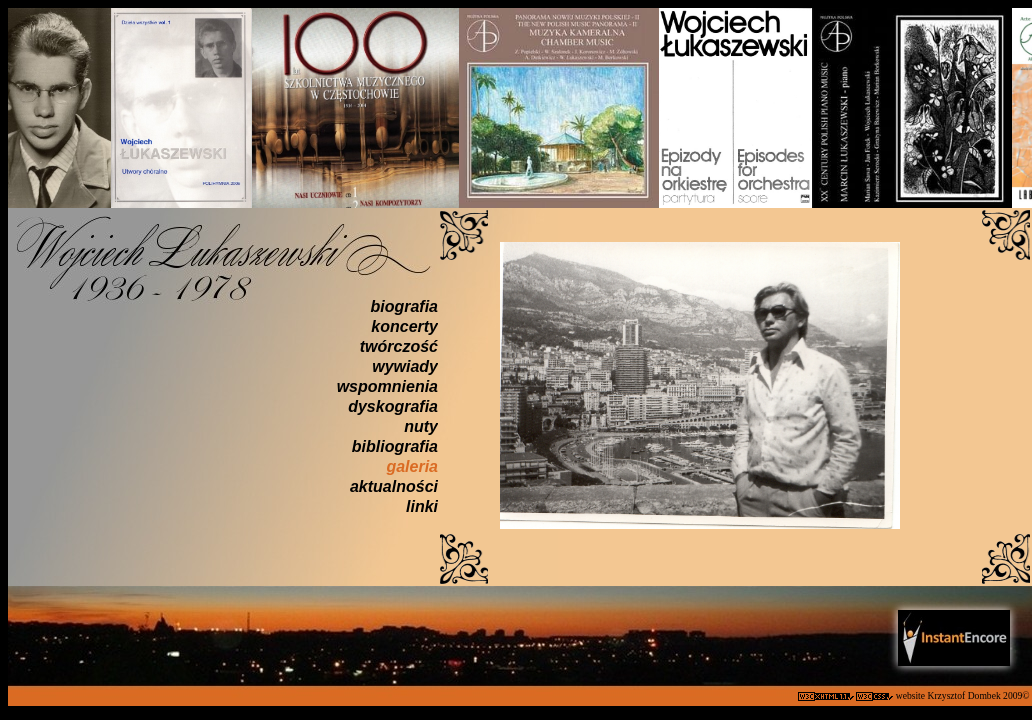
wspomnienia (387, 386)
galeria (412, 466)
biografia (404, 306)
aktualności (394, 486)
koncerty (404, 326)
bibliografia (395, 446)
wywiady (405, 366)
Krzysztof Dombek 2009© (979, 695)
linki (422, 506)
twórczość (399, 346)
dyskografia (393, 406)
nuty (421, 426)
